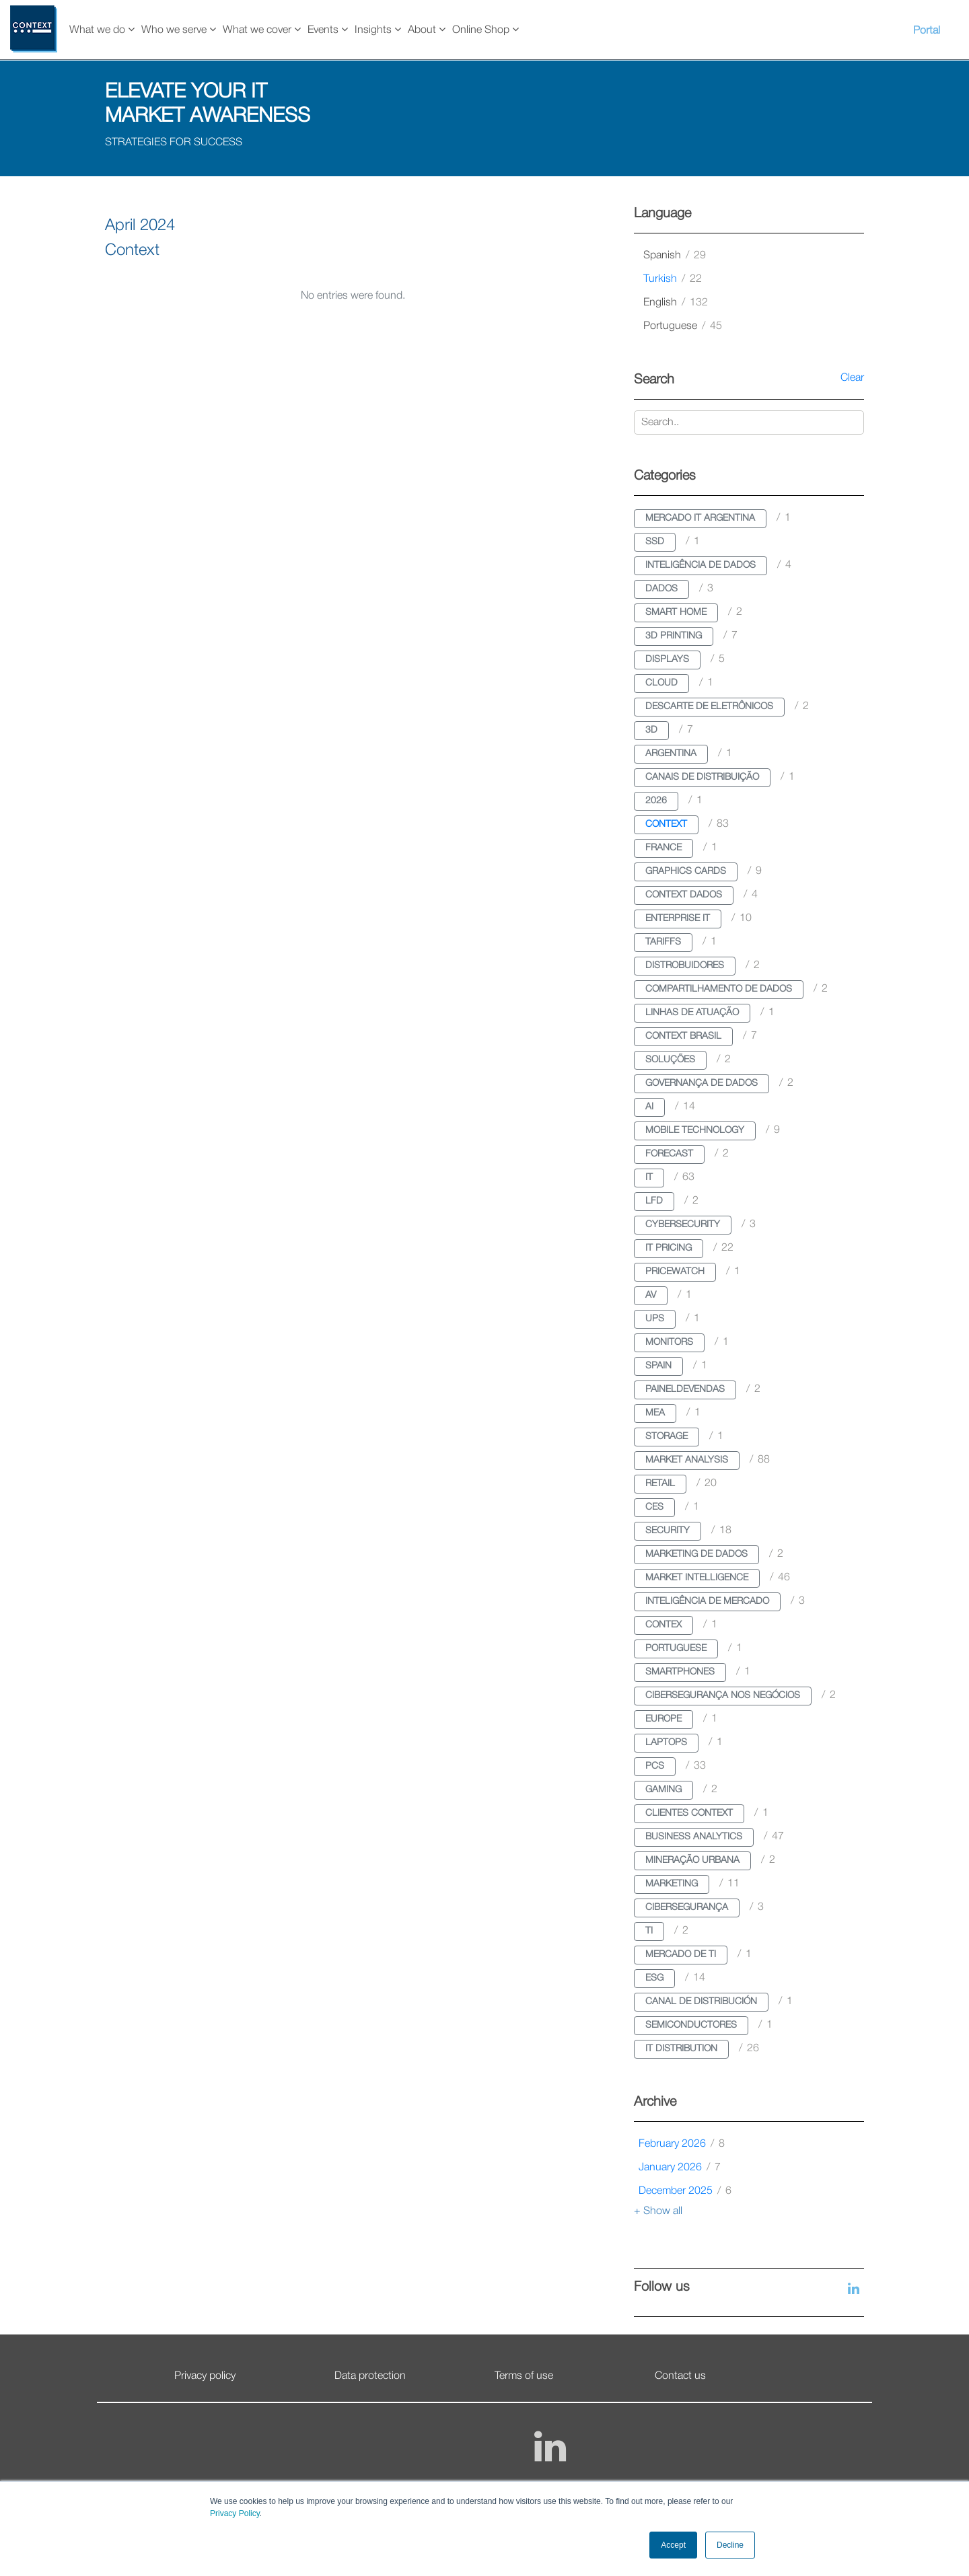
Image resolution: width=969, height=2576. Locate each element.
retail (660, 1483)
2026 (656, 801)
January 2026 (680, 2167)
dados (661, 589)
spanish (674, 255)
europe (663, 1719)
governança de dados (701, 1083)
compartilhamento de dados (718, 989)
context (666, 824)
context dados (683, 895)
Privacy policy (205, 2376)
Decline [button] (730, 2545)
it (649, 1177)
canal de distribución (701, 2001)
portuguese (682, 326)
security (667, 1530)
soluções (670, 1060)
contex (663, 1625)
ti (649, 1931)
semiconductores (691, 2025)
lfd (654, 1201)
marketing (671, 1884)
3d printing (673, 636)
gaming (663, 1790)
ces (654, 1507)
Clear (852, 378)
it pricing (668, 1248)
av (650, 1295)
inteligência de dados (700, 565)
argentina (670, 753)
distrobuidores (684, 965)
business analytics (693, 1837)
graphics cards (685, 871)
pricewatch (675, 1271)
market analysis (686, 1460)
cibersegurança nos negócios (722, 1695)
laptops (666, 1742)
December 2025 (685, 2191)
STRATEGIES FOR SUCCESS (173, 142)
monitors (669, 1342)
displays (667, 659)
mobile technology (694, 1130)
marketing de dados (696, 1554)
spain (658, 1366)
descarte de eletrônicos (709, 706)
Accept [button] (673, 2545)
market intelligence (696, 1578)
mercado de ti (680, 1954)
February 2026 (682, 2144)
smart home (676, 612)
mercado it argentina (700, 518)
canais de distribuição (702, 777)
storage (666, 1436)
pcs (654, 1766)
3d (651, 730)
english (675, 302)
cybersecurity (682, 1224)
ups (654, 1319)
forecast (669, 1154)
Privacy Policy (235, 2513)
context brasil (683, 1036)
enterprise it (677, 918)
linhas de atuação (692, 1012)
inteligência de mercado (707, 1601)
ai (649, 1107)
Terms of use (524, 2376)
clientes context (689, 1813)
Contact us (680, 2376)
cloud (661, 683)
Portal (926, 31)
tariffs (663, 942)
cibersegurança (686, 1907)
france (663, 848)
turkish (672, 279)
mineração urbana (692, 1860)
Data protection (370, 2376)
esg (654, 1978)
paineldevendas (685, 1389)
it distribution (681, 2049)
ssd (654, 542)
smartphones (680, 1672)
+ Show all (658, 2211)
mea (655, 1413)
